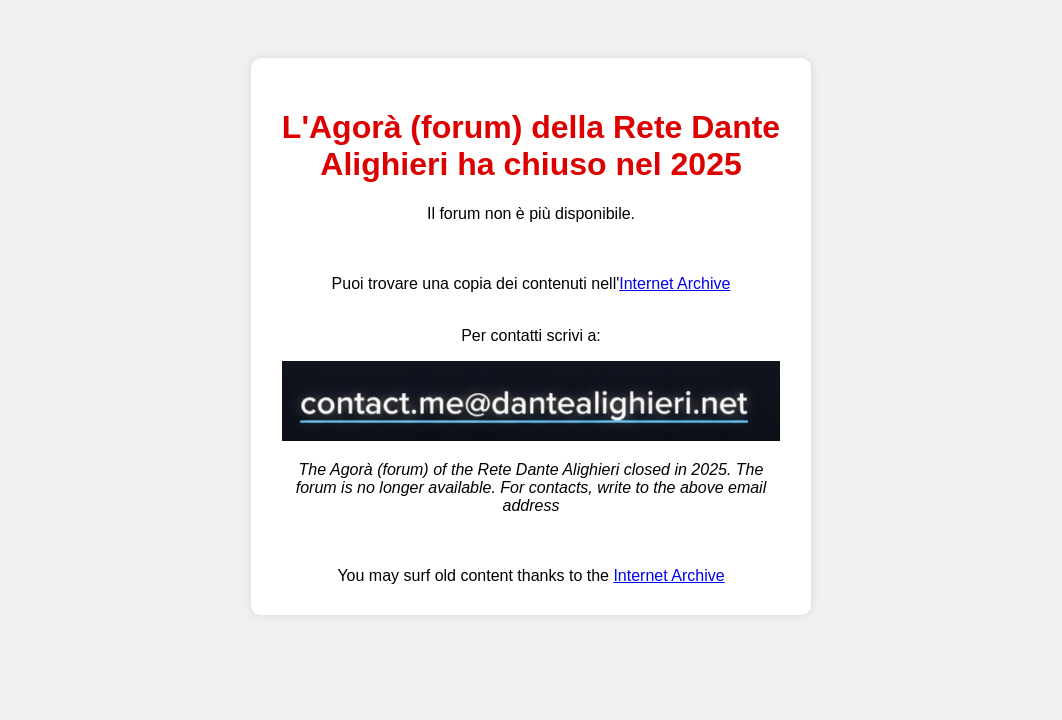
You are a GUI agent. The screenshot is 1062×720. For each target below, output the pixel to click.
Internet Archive (674, 283)
